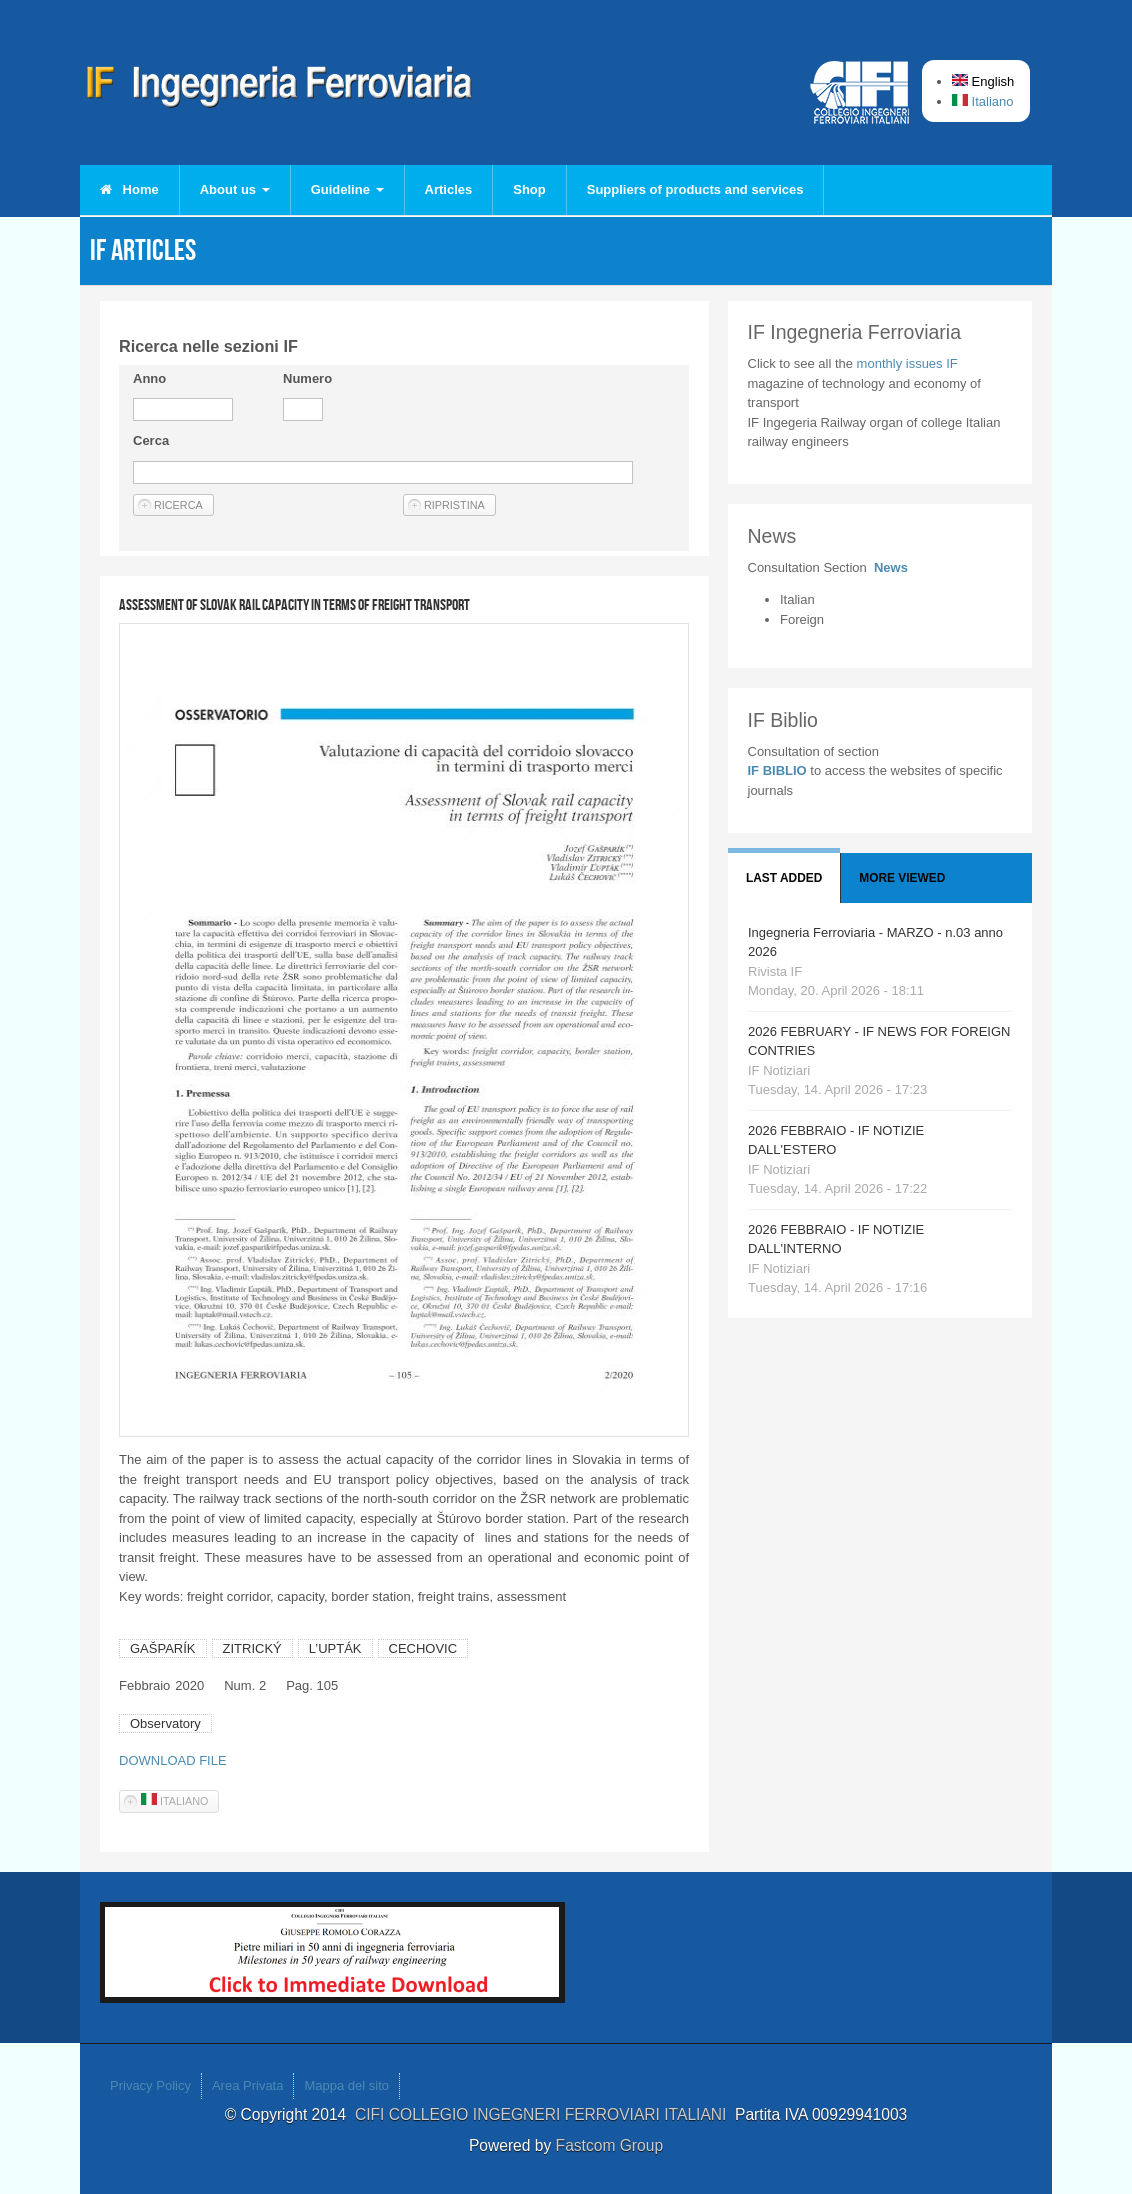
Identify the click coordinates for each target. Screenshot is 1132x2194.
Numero (307, 378)
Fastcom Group (609, 2145)
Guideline (347, 189)
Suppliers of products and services (695, 189)
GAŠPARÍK (163, 1648)
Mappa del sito (346, 2085)
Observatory (165, 1723)
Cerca (151, 440)
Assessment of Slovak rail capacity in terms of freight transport (294, 604)
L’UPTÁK (335, 1648)
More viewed (902, 878)
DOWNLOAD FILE (173, 1760)
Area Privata (248, 2085)
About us (235, 189)
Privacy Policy (150, 2085)
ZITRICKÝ (252, 1648)
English (983, 81)
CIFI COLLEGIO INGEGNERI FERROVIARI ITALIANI (545, 2114)
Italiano (983, 101)
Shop (529, 189)
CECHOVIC (423, 1648)
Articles (449, 189)
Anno (149, 378)
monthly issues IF (907, 363)
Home (129, 189)
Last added (784, 878)
